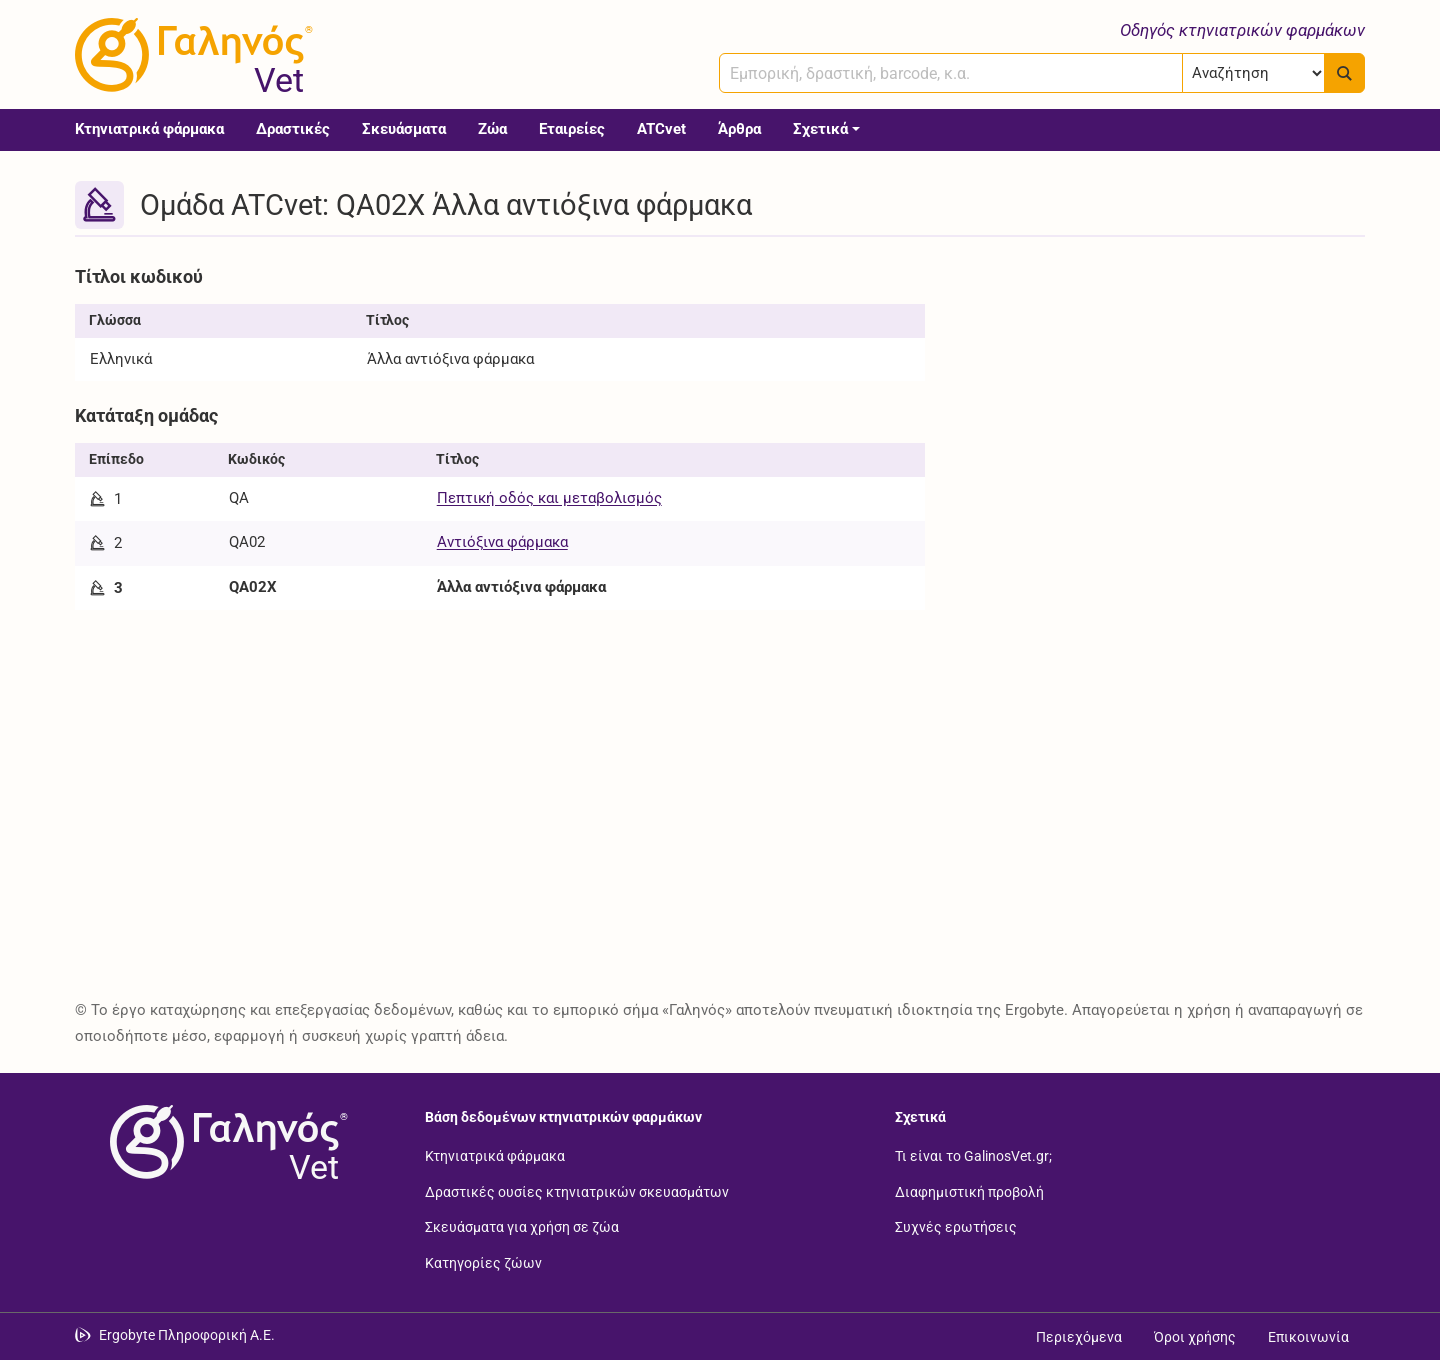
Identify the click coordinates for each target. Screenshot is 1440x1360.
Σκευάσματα (404, 129)
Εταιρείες (572, 129)
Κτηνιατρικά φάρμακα (149, 129)
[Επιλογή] (1253, 73)
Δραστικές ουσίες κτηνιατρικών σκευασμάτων (577, 1191)
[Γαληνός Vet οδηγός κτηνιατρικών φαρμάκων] (190, 55)
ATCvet (661, 129)
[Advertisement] (1160, 398)
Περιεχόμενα (1079, 1337)
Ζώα (492, 129)
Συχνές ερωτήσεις (956, 1227)
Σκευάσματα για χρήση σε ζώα (522, 1227)
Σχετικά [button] (820, 129)
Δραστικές (293, 129)
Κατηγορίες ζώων (483, 1262)
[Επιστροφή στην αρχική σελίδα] (225, 1142)
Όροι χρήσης (1195, 1337)
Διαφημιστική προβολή (969, 1191)
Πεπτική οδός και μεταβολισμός (549, 498)
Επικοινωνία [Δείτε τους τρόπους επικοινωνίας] (1308, 1337)
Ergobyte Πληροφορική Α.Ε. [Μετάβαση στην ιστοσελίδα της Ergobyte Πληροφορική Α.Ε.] (187, 1335)
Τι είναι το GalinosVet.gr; (973, 1156)
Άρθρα (739, 129)
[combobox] (951, 73)
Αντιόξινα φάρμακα (502, 542)
